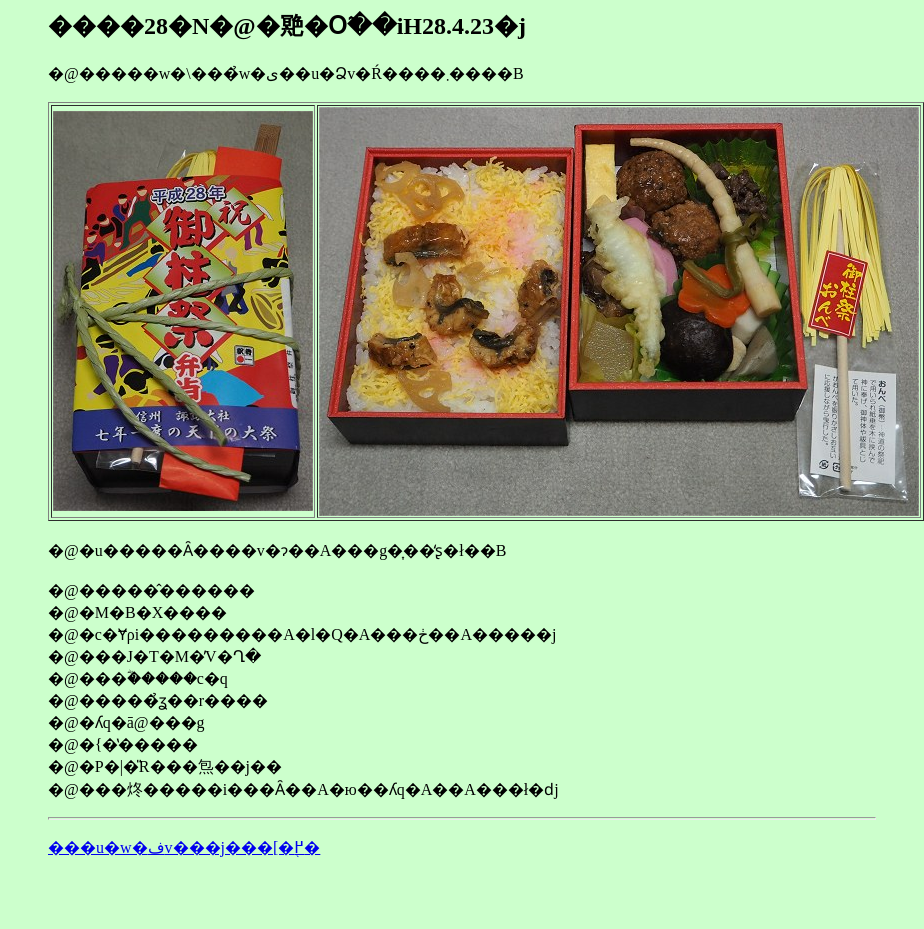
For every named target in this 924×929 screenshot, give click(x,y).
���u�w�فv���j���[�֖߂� (184, 847)
